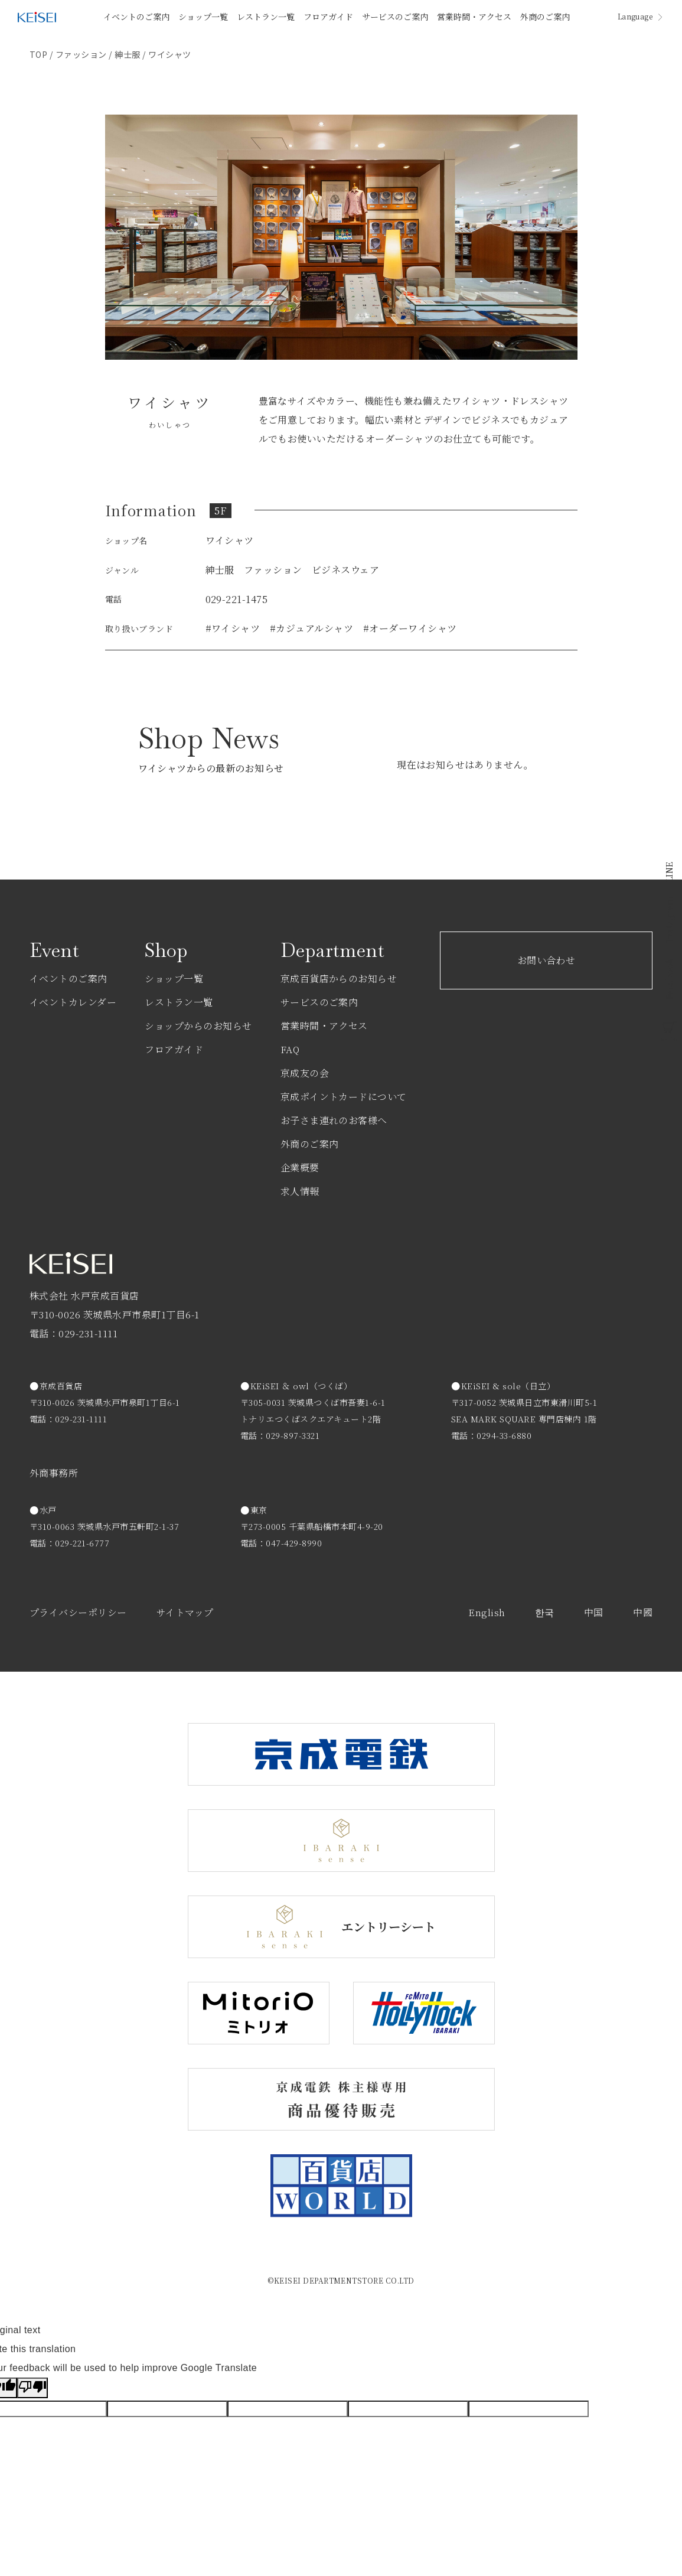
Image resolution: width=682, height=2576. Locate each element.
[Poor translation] (32, 2388)
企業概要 (299, 1167)
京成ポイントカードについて (343, 1096)
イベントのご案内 (136, 16)
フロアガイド (328, 16)
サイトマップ (185, 1612)
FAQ (289, 1049)
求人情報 (299, 1191)
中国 (593, 1612)
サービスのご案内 (395, 16)
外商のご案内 (545, 16)
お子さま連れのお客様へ (333, 1120)
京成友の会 (304, 1073)
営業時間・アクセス (474, 16)
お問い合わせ (546, 960)
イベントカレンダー (73, 1002)
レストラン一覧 (266, 16)
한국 (544, 1612)
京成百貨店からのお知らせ (338, 978)
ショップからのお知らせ (198, 1026)
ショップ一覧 (203, 16)
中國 (642, 1612)
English (486, 1612)
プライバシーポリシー (78, 1612)
